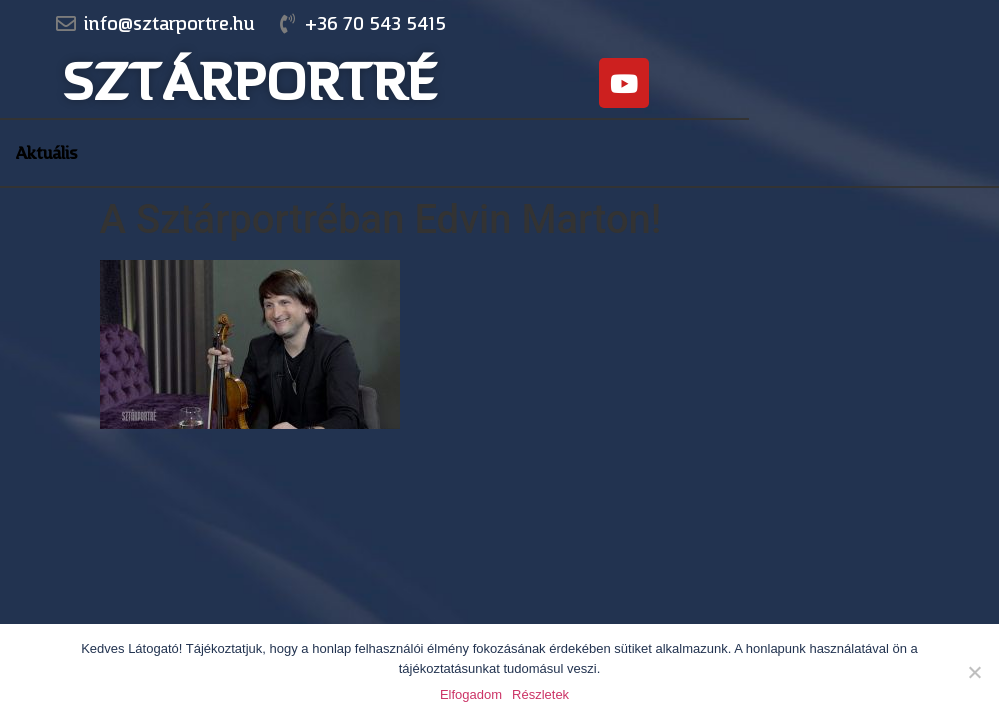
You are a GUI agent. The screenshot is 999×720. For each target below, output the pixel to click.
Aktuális (46, 153)
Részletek (540, 694)
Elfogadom (471, 694)
